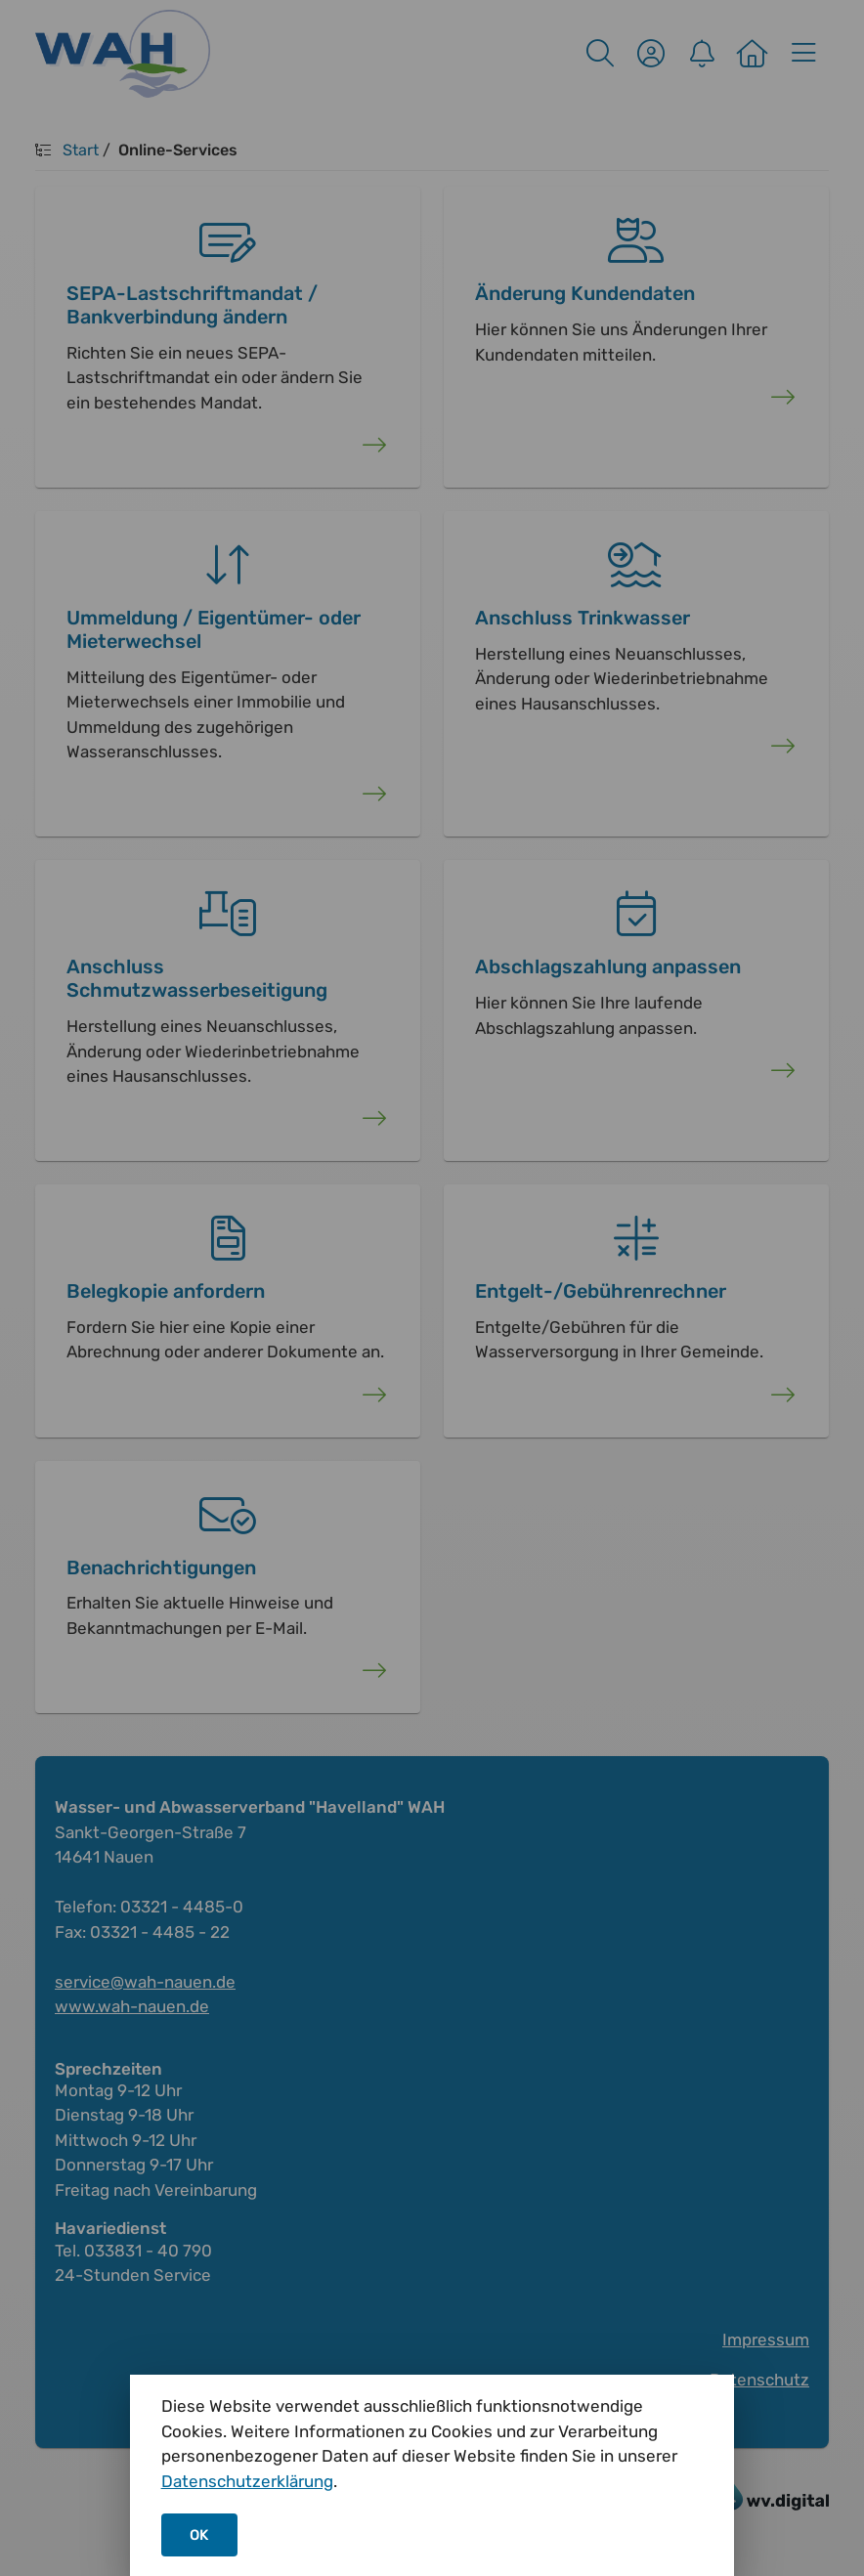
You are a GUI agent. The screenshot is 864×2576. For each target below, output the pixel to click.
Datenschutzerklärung (247, 2481)
